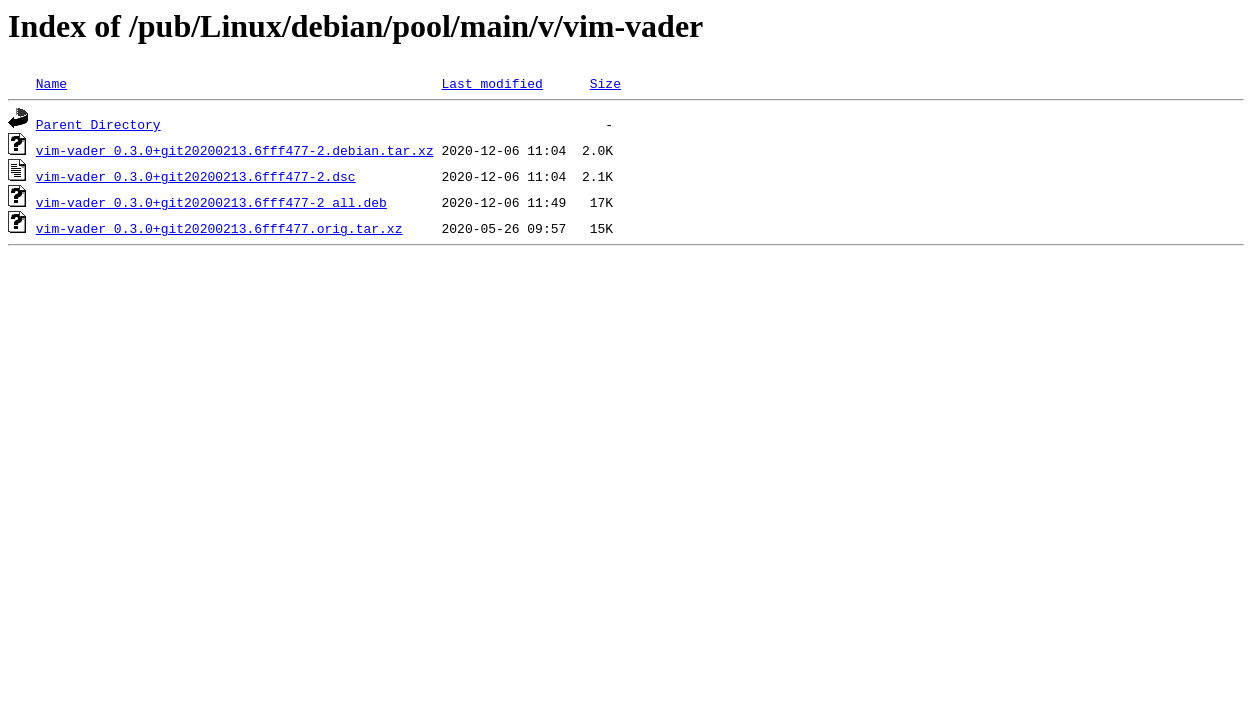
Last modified (491, 83)
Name (51, 83)
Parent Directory (98, 124)
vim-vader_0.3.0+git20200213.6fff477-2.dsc (196, 176)
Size (605, 83)
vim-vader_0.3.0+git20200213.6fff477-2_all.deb (211, 202)
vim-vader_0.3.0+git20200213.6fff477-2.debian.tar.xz (235, 150)
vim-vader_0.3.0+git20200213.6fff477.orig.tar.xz (219, 228)
